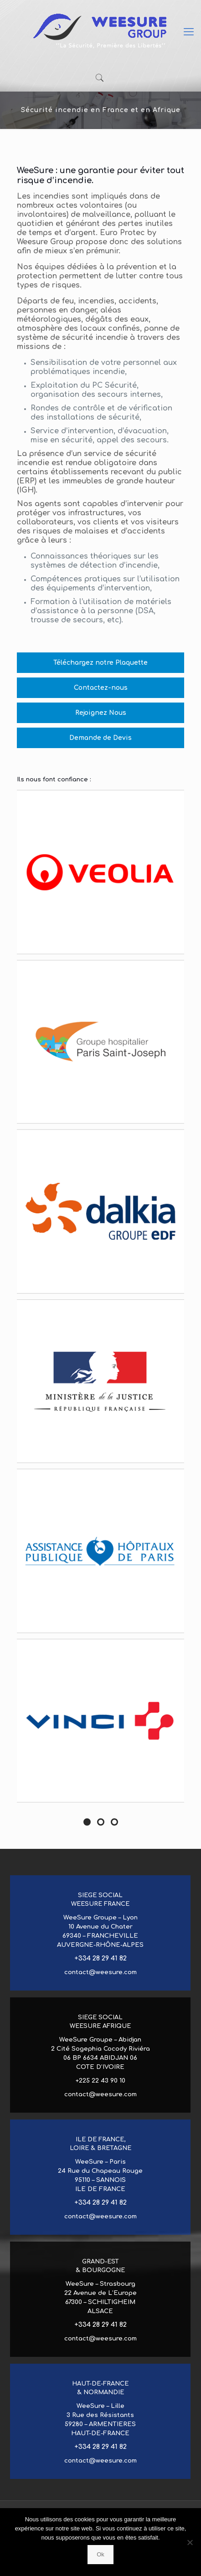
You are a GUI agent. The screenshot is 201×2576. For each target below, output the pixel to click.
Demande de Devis (100, 737)
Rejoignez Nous (100, 712)
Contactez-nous (101, 687)
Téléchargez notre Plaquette (100, 662)
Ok (100, 2554)
